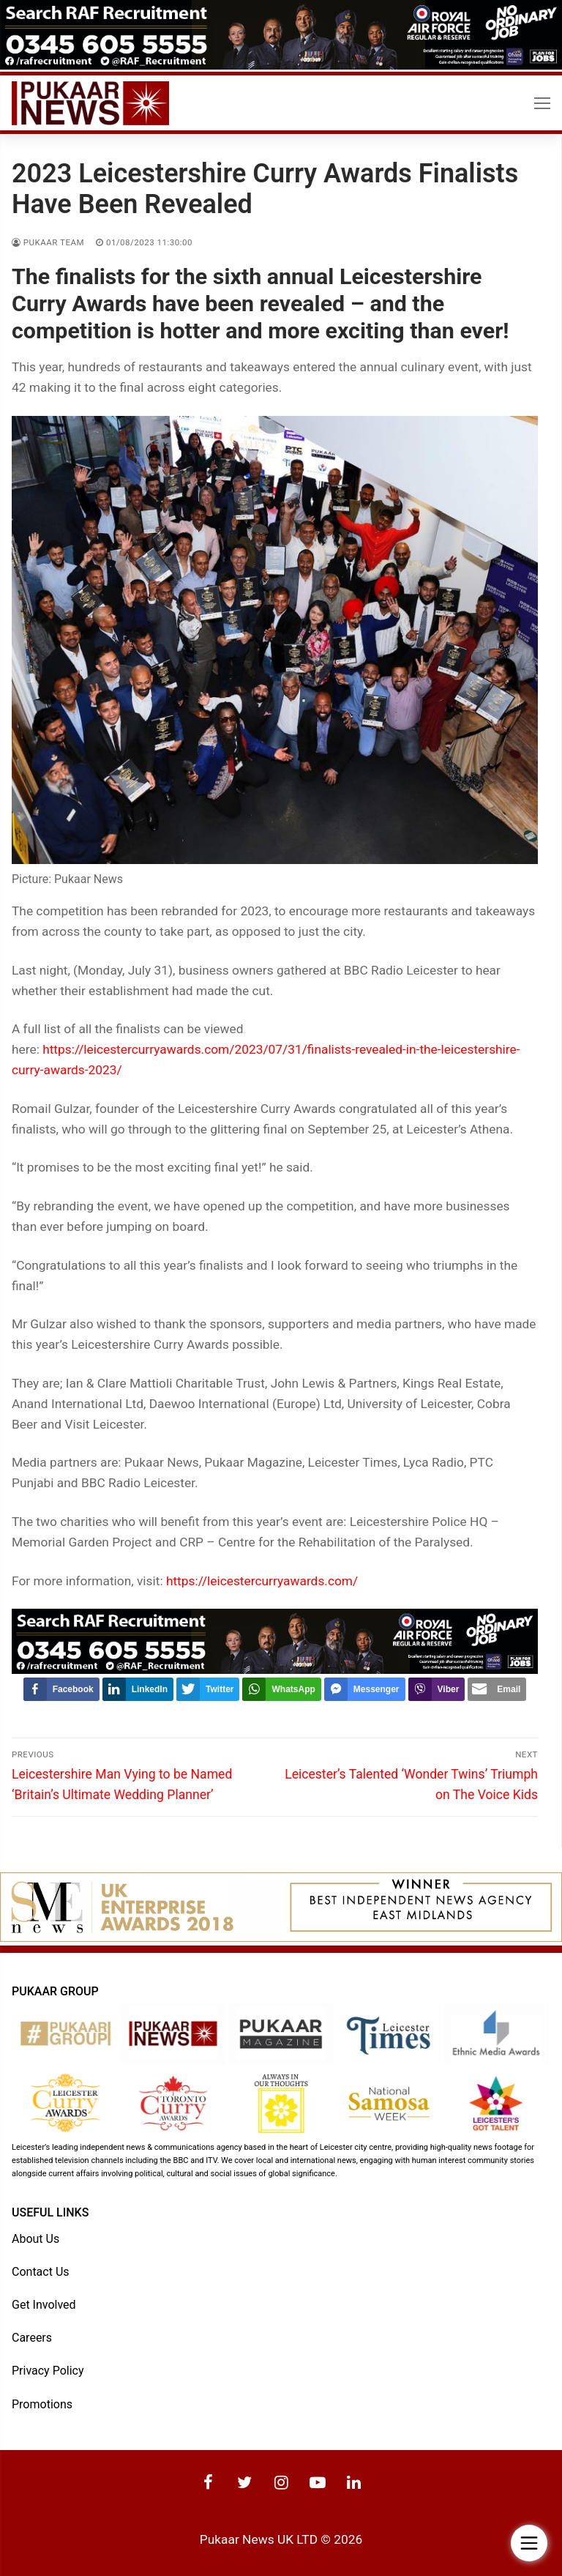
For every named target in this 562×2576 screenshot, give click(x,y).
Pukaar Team (48, 242)
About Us (35, 2239)
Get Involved (44, 2305)
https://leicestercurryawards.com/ (262, 1581)
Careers (32, 2338)
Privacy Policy (48, 2371)
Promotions (42, 2404)
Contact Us (41, 2272)
